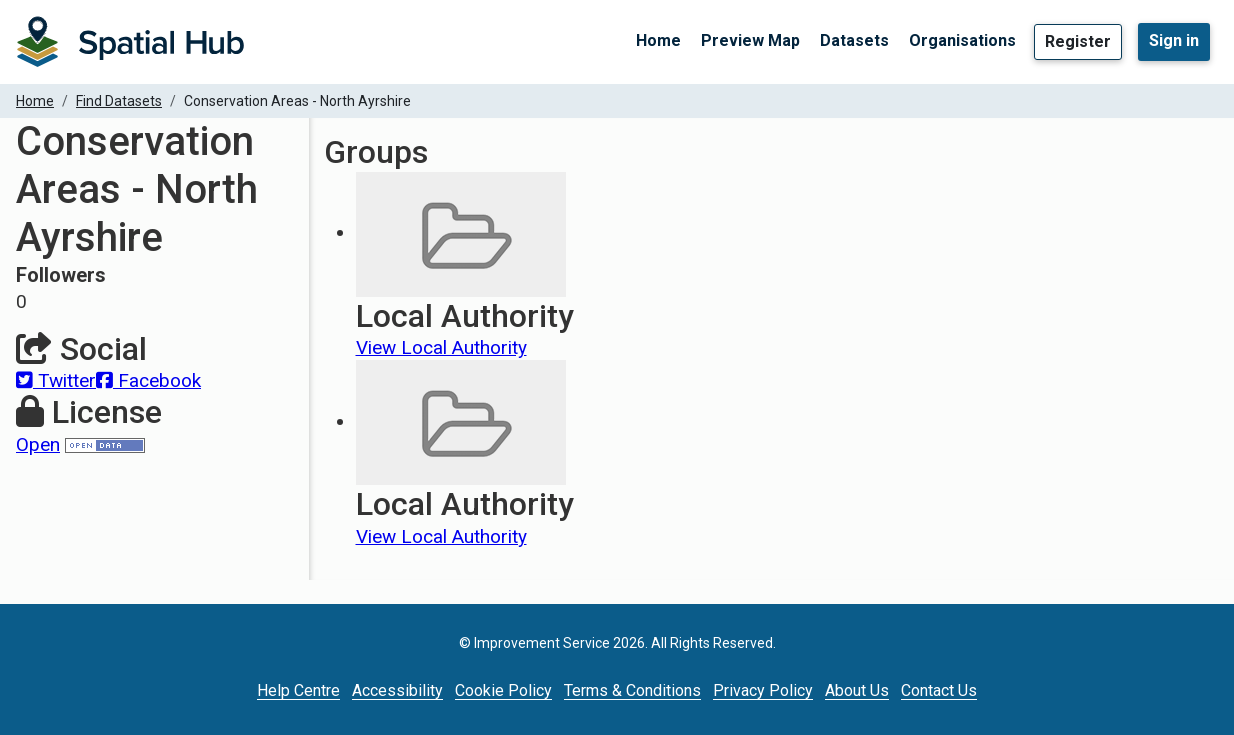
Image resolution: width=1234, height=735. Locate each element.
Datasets (854, 40)
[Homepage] (130, 42)
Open (38, 444)
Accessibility (397, 690)
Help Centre (298, 690)
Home (658, 40)
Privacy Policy (763, 690)
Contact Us (939, 690)
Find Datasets (119, 101)
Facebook (148, 380)
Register (1078, 41)
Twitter (56, 380)
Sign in (1174, 40)
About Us (857, 690)
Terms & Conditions (632, 690)
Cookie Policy (503, 690)
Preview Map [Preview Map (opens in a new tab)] (750, 40)
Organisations (962, 40)
